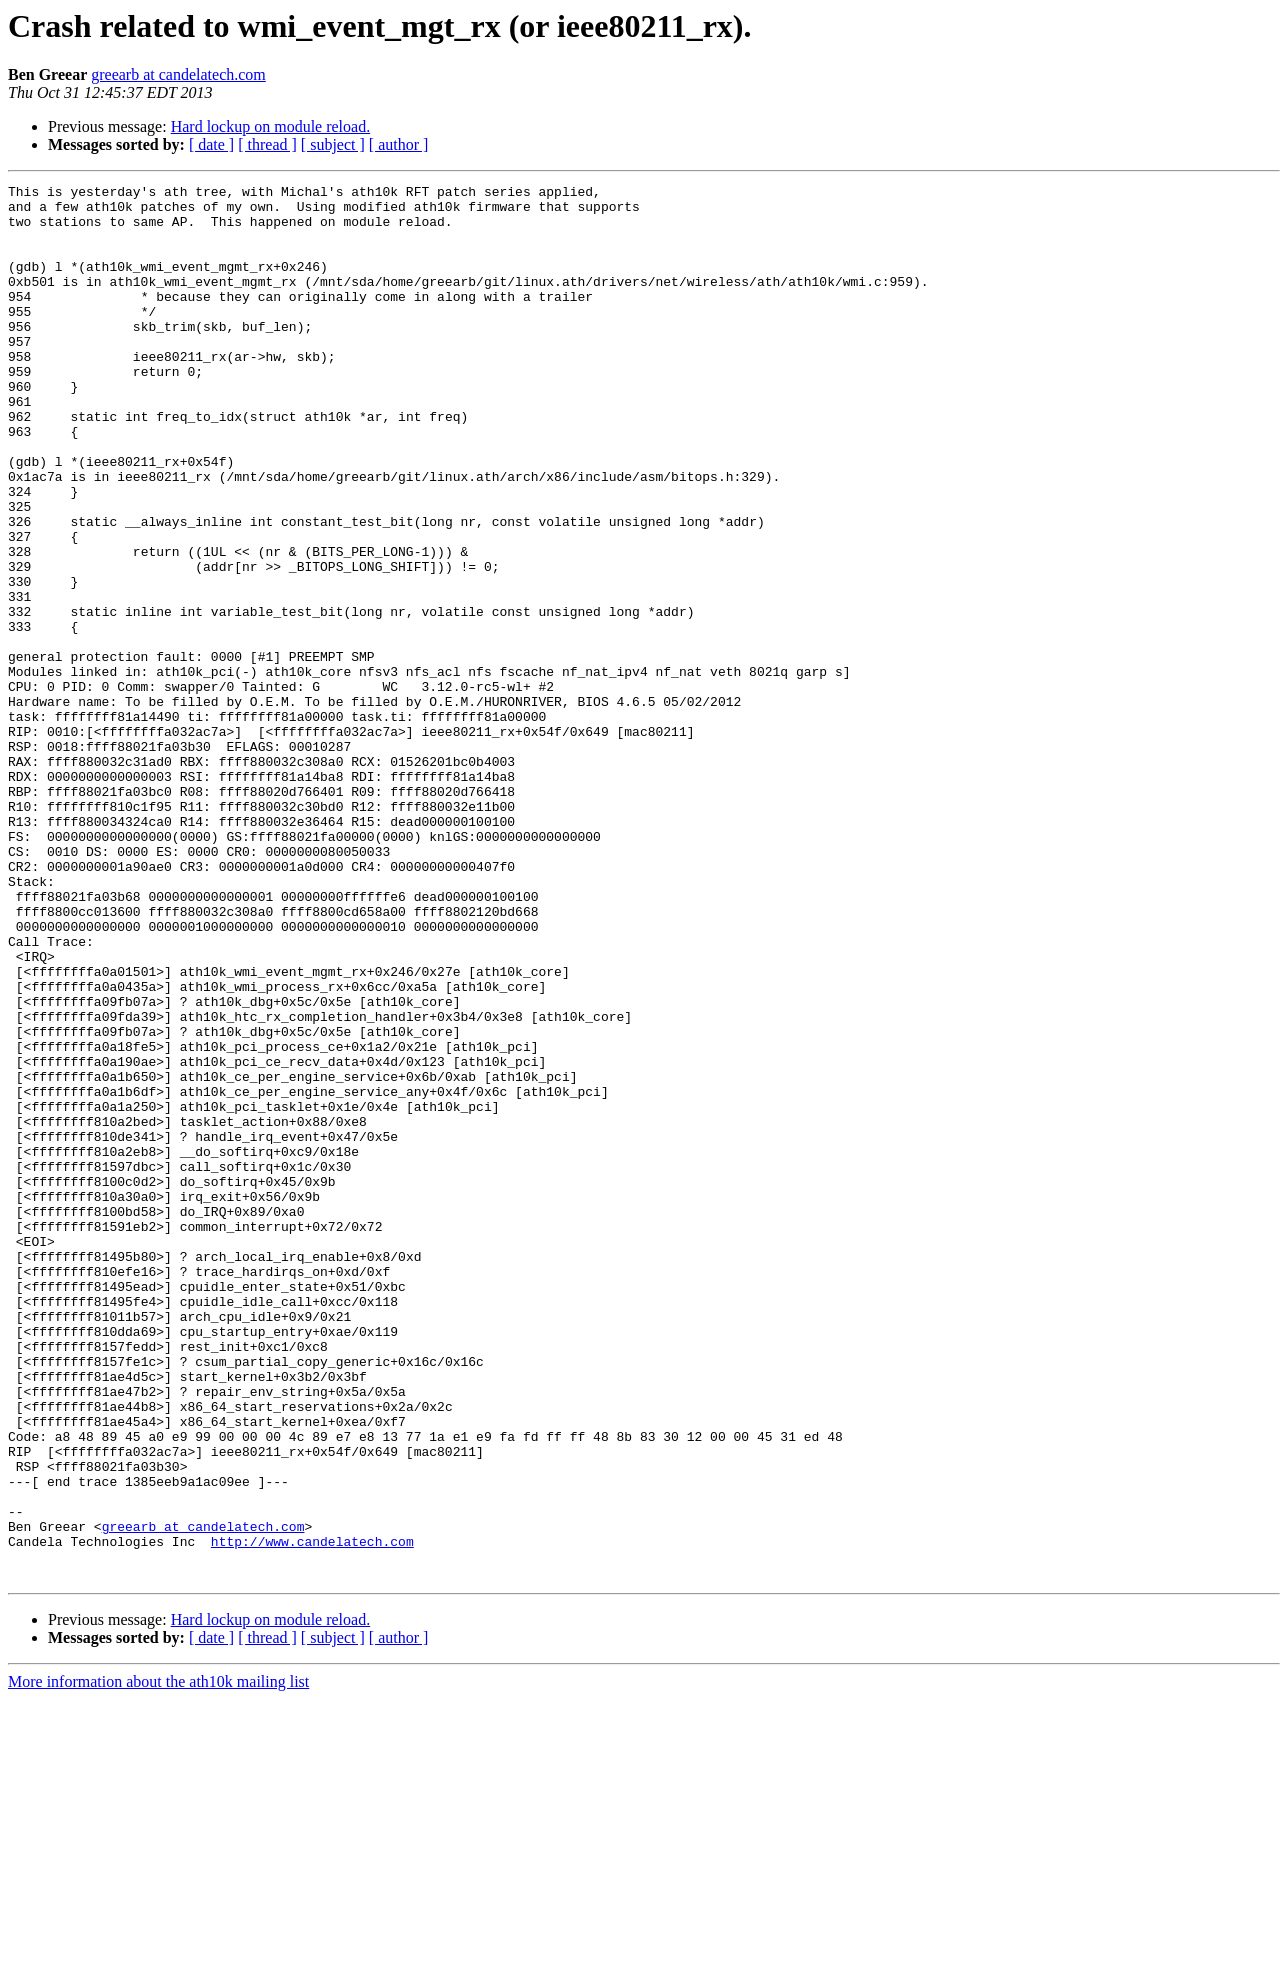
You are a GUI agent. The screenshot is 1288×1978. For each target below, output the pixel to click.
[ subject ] (333, 144)
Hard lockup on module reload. (271, 126)
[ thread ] (267, 144)
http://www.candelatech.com (312, 1814)
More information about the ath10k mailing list (158, 1960)
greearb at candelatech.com (178, 74)
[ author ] (399, 144)
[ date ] (211, 144)
